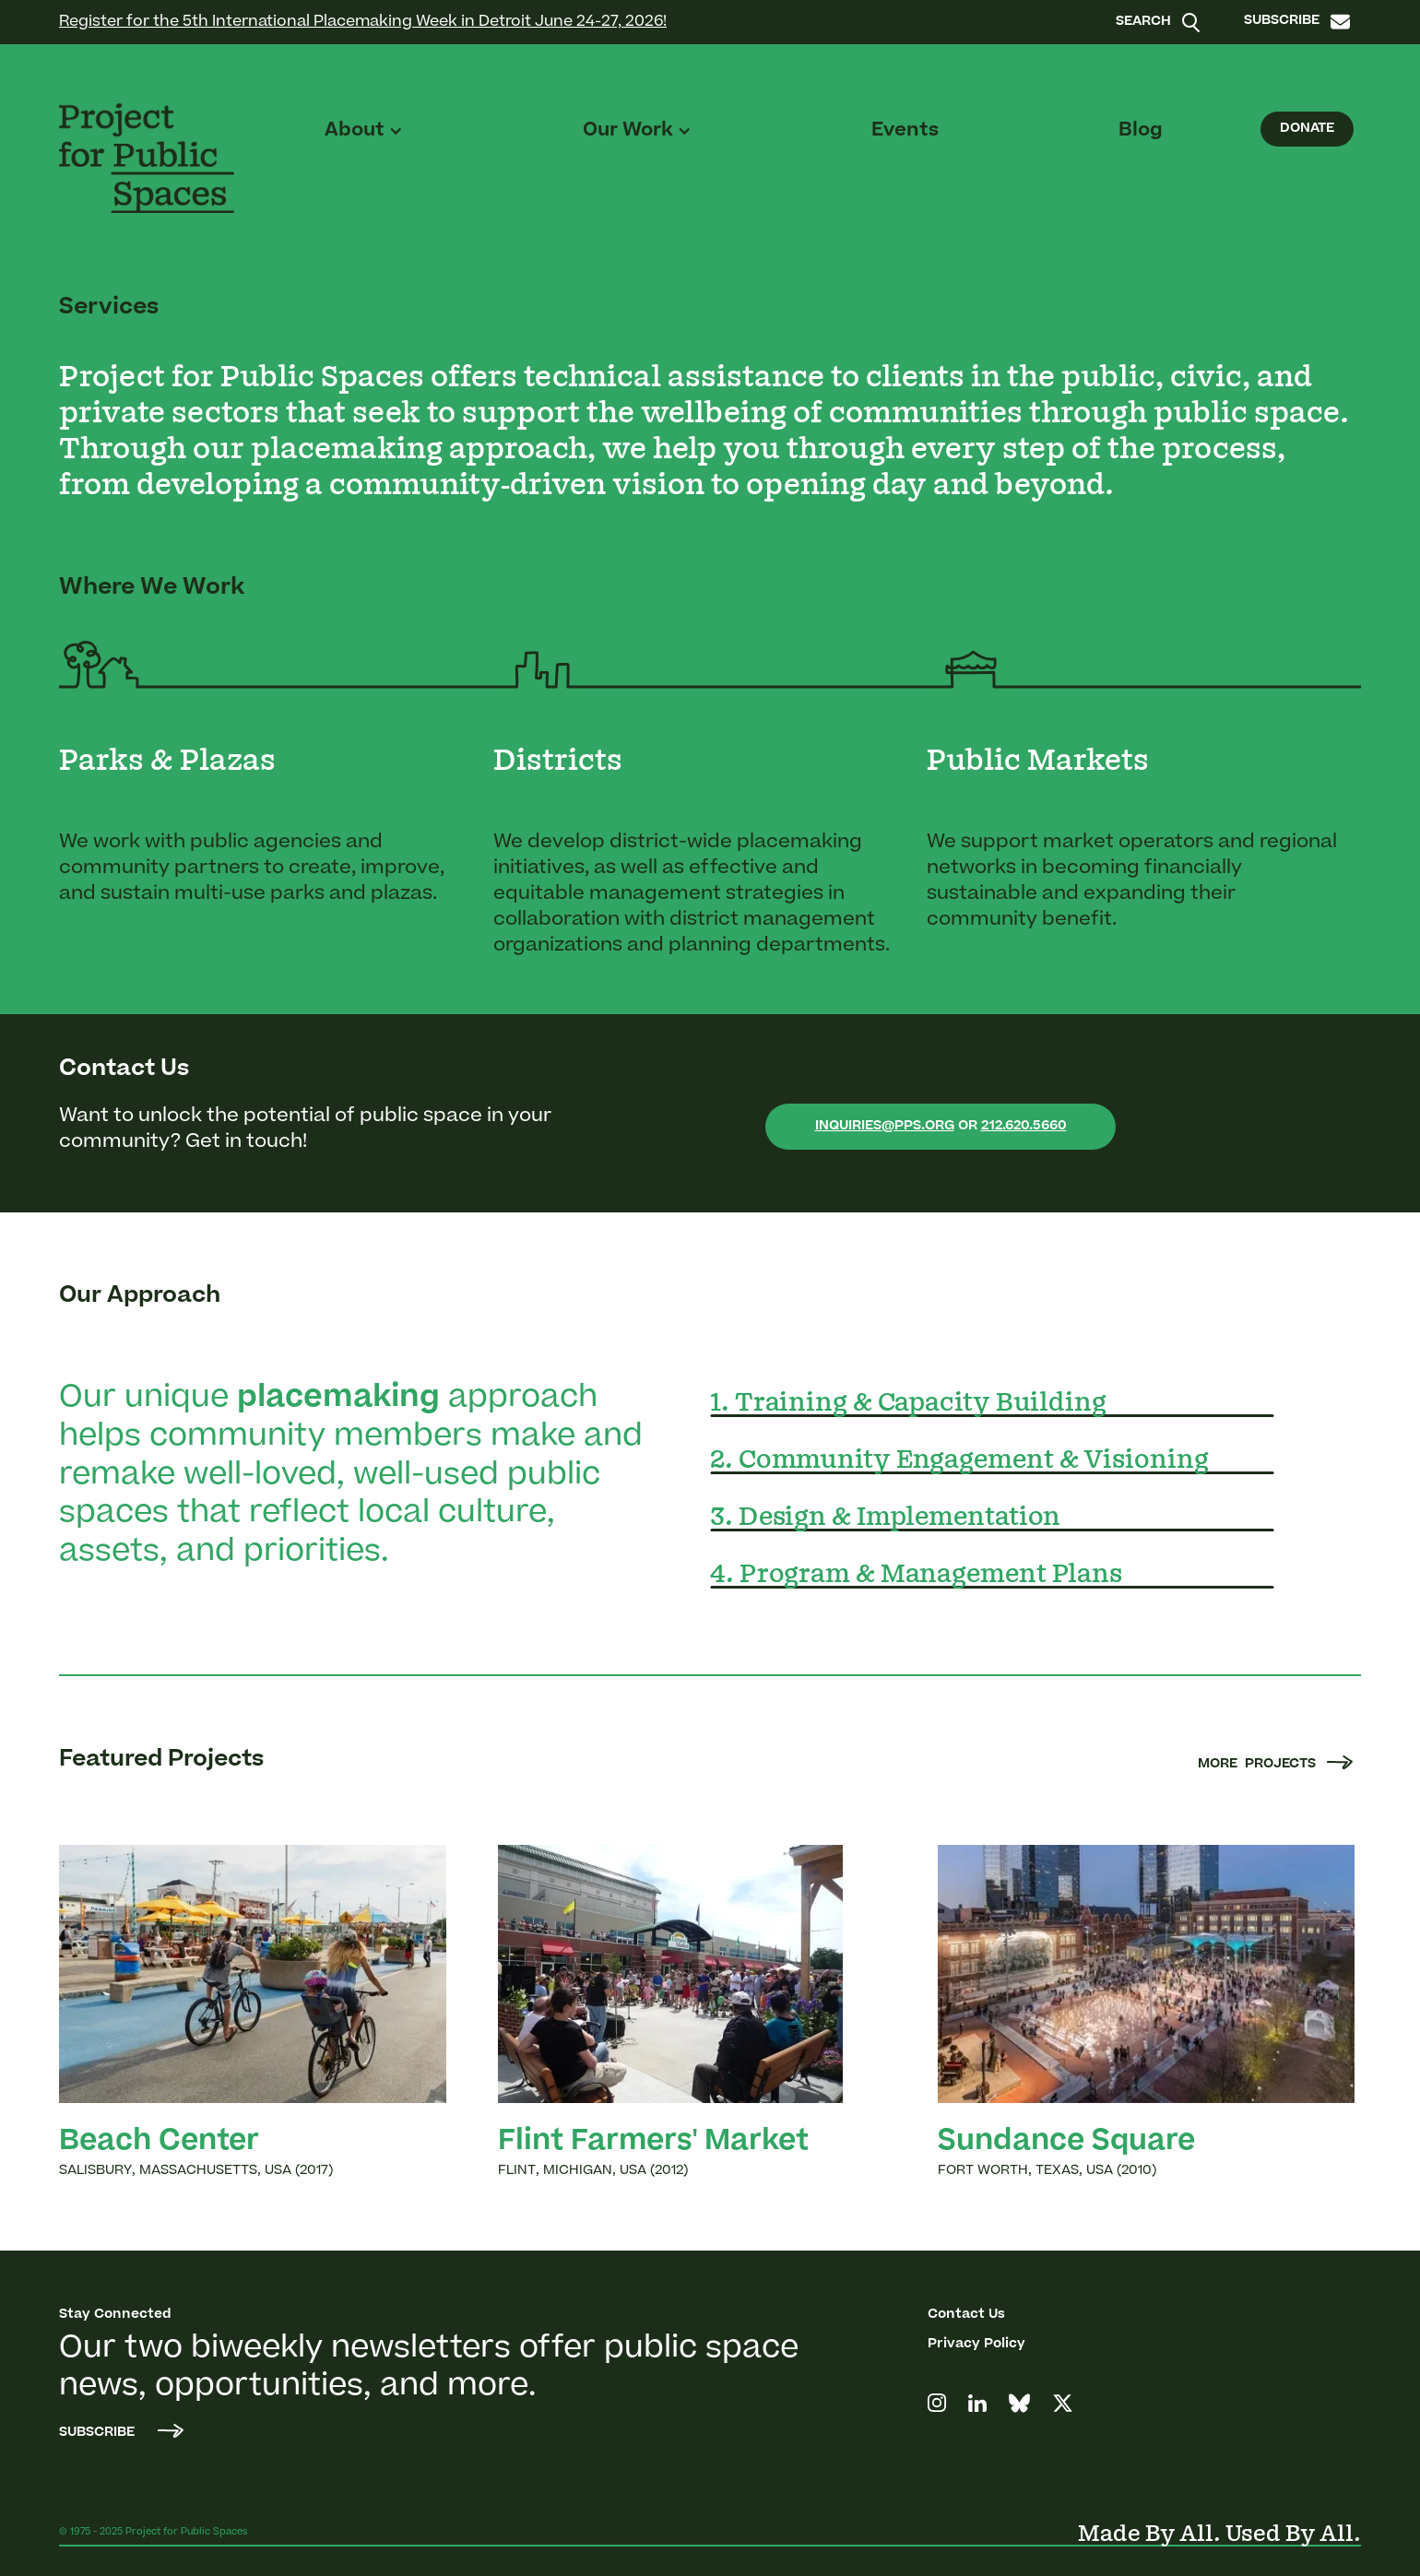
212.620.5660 (1024, 1126)
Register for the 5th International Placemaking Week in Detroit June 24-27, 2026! (363, 22)
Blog (1140, 131)
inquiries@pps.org (884, 1126)
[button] (363, 131)
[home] (146, 158)
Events (905, 131)
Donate (1307, 129)
